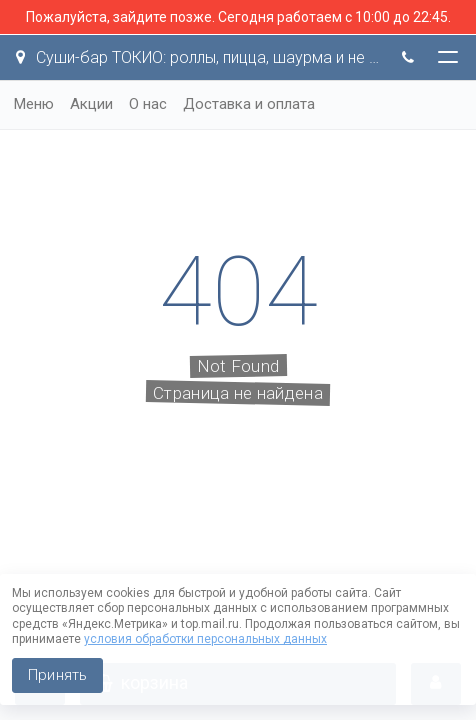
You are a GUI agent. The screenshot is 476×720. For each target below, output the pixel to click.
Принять (57, 675)
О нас (148, 104)
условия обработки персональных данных (205, 639)
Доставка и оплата (249, 104)
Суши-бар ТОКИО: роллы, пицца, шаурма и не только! (198, 57)
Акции (91, 104)
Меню (34, 104)
